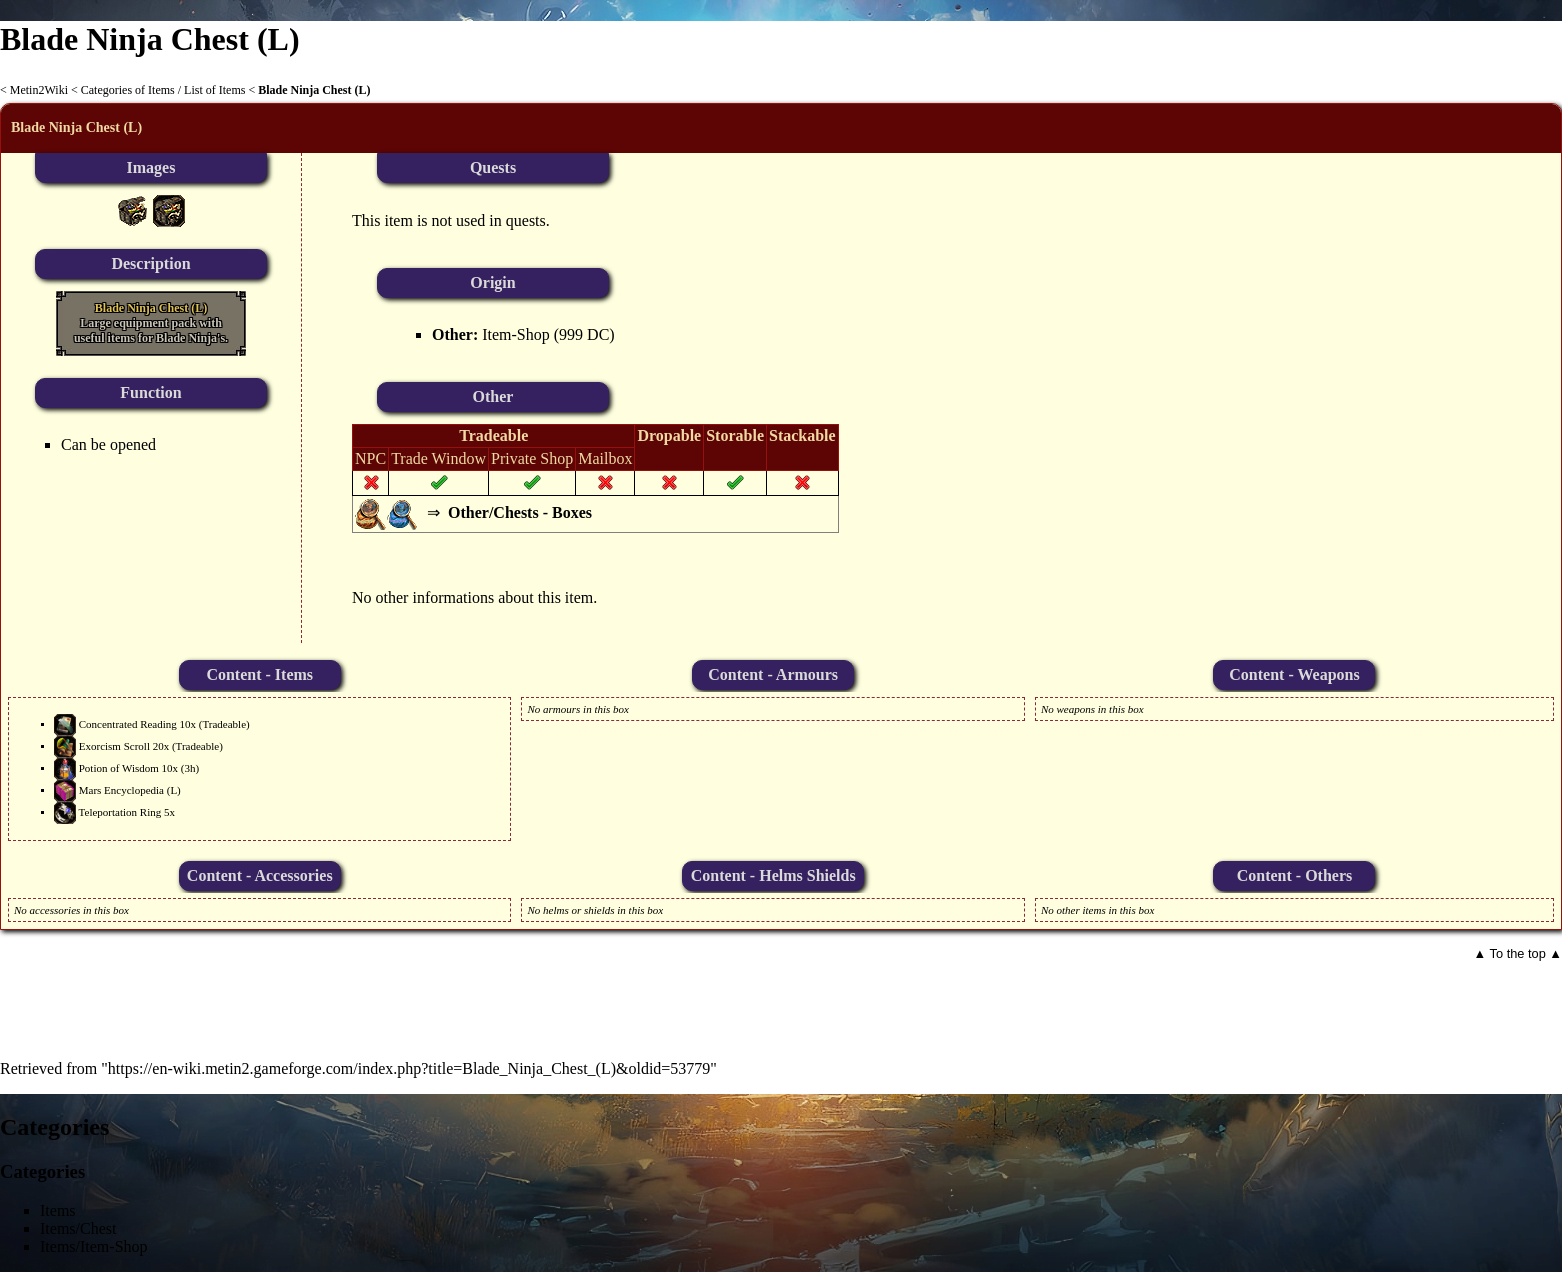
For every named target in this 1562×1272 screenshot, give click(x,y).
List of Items (214, 90)
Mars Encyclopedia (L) (130, 789)
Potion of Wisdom (119, 767)
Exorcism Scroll (114, 745)
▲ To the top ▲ (1518, 953)
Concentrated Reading (128, 723)
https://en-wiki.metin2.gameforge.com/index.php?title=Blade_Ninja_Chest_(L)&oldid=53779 (409, 1068)
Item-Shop (516, 334)
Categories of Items (128, 90)
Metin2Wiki (39, 90)
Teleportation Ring (120, 811)
